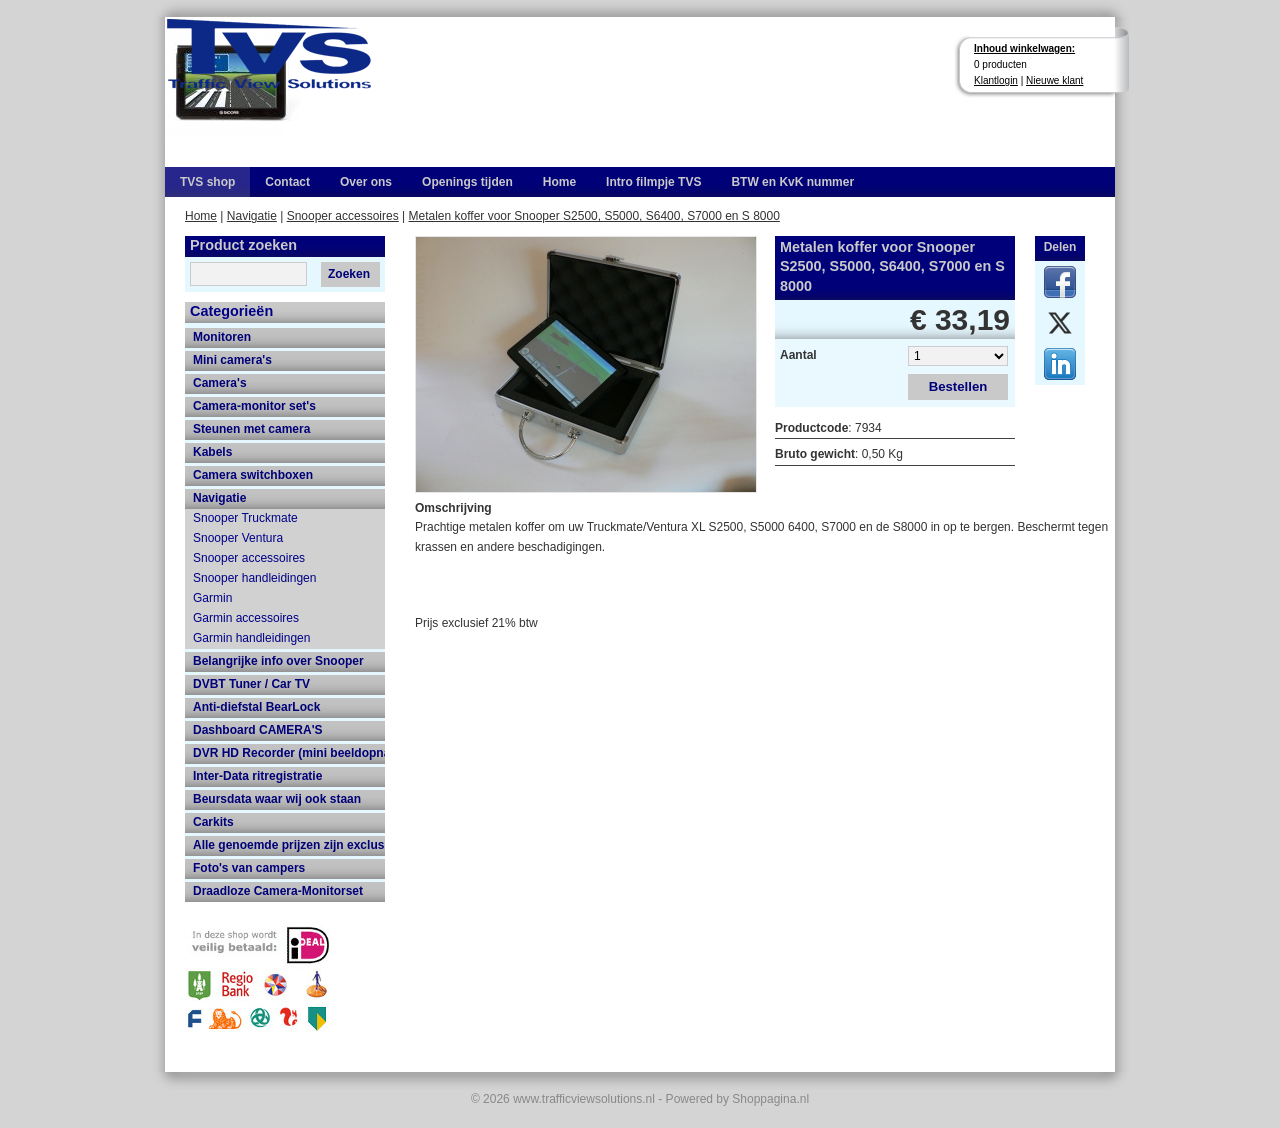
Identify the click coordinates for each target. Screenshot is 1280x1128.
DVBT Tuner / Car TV (251, 684)
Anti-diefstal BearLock (256, 707)
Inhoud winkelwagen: (1024, 48)
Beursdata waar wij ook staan (277, 799)
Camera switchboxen (253, 475)
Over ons (366, 182)
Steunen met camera (251, 429)
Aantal (798, 355)
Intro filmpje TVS (653, 182)
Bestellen (958, 386)
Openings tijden (467, 182)
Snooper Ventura (238, 538)
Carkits (213, 822)
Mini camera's (232, 360)
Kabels (212, 452)
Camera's (220, 383)
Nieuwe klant (1054, 80)
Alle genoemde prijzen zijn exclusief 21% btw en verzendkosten (289, 845)
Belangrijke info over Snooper (278, 661)
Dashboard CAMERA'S (258, 730)
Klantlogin (996, 80)
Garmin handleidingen (251, 638)
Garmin (212, 598)
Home (559, 182)
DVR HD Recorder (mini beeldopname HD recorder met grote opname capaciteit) (289, 753)
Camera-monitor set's (254, 406)
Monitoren (222, 337)
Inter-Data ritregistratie (257, 776)
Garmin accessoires (246, 618)
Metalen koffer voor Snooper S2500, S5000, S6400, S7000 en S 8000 (594, 216)
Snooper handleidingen (254, 578)
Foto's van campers (249, 868)
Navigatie (252, 216)
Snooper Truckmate (245, 518)
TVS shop (207, 182)
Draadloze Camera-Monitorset (278, 891)
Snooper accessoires (343, 216)
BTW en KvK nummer (792, 182)
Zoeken (349, 274)
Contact (287, 182)
